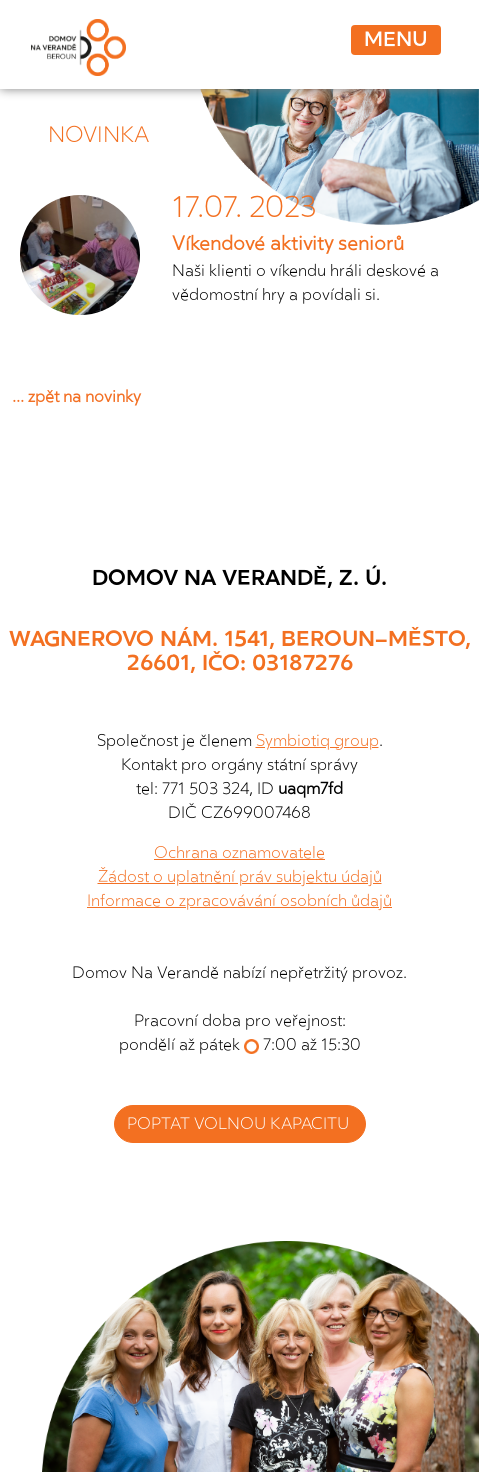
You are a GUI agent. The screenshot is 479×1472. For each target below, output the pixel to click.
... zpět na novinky (76, 397)
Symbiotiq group (317, 741)
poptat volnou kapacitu (240, 1124)
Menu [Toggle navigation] (396, 39)
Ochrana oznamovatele (239, 853)
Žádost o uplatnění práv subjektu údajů (240, 877)
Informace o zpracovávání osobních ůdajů (239, 901)
